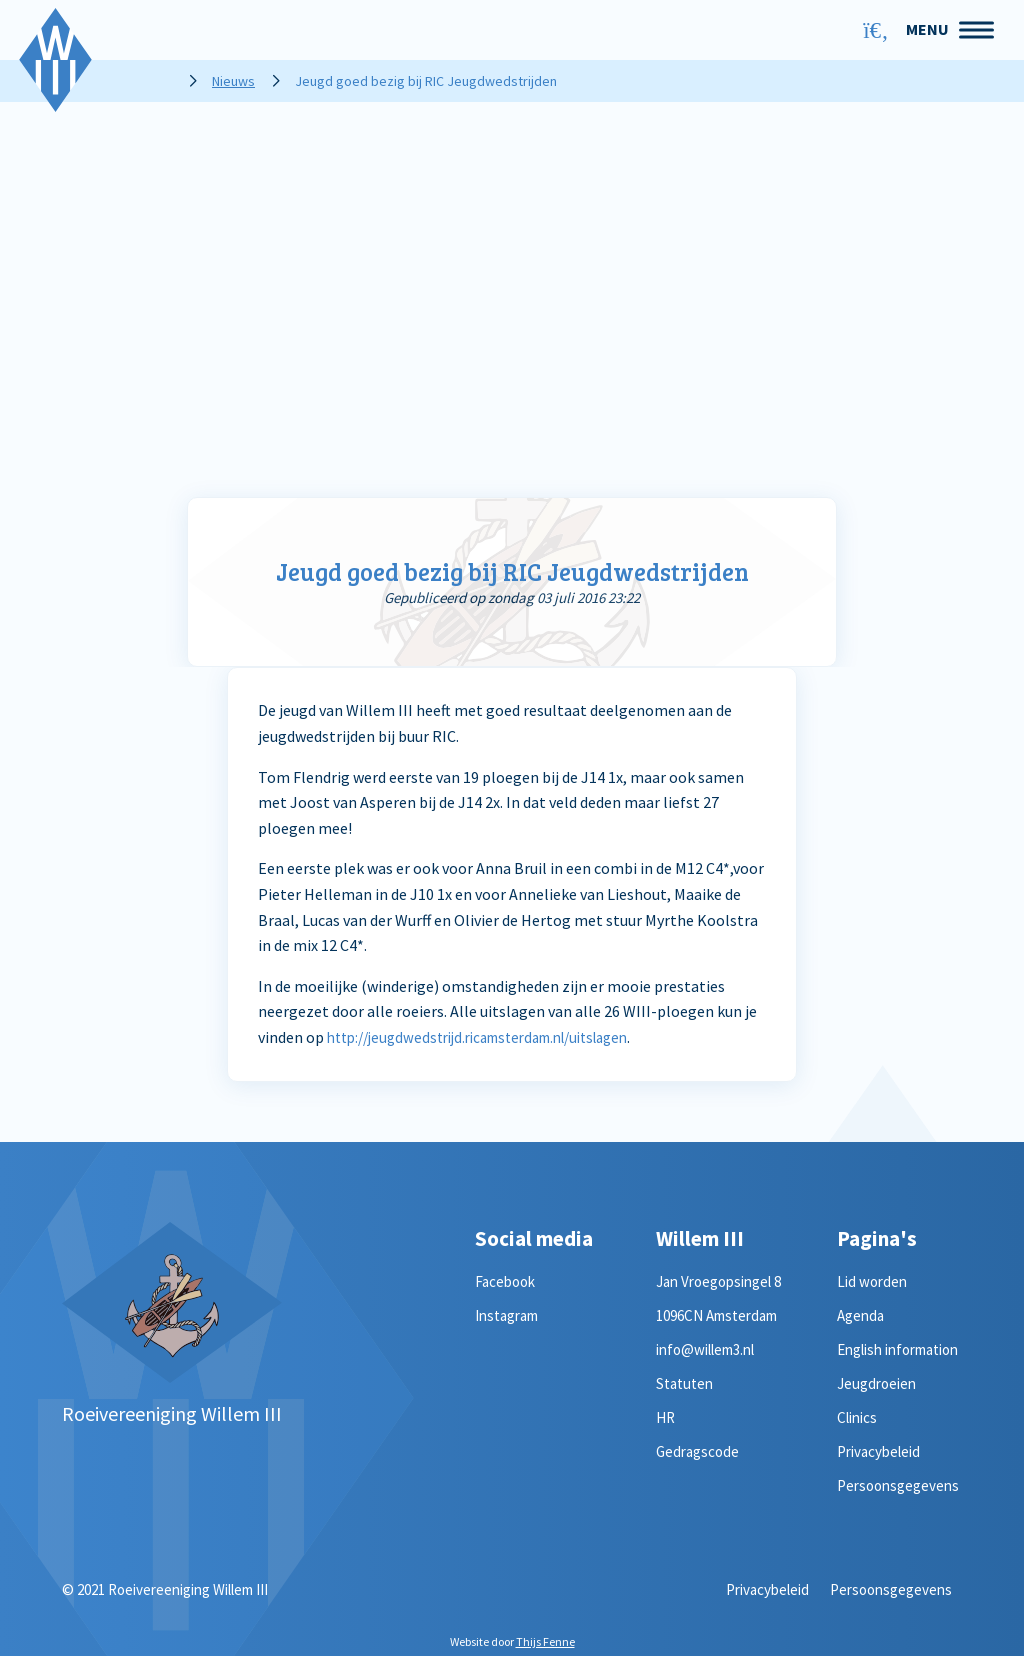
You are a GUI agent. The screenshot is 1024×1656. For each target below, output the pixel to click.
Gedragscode (697, 1451)
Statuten (684, 1383)
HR (665, 1417)
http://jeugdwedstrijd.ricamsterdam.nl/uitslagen (494, 1037)
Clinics (857, 1417)
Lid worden (872, 1281)
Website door (512, 1641)
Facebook (505, 1281)
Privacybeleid (878, 1451)
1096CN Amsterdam (716, 1315)
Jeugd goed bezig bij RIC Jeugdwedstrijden (512, 570)
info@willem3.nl (705, 1349)
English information (897, 1349)
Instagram (506, 1315)
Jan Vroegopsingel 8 (718, 1281)
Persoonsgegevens (898, 1485)
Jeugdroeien (876, 1383)
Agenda (860, 1315)
